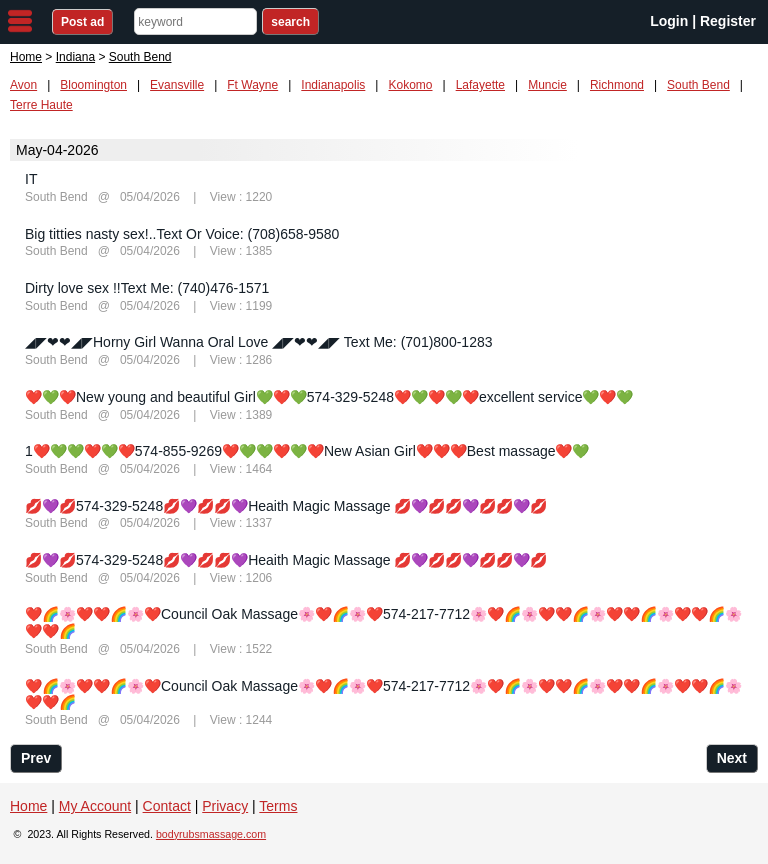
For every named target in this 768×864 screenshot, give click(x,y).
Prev (36, 758)
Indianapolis (333, 85)
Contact (167, 806)
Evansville (177, 85)
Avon (23, 85)
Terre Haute (41, 105)
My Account (95, 806)
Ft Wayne (252, 85)
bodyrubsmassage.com (211, 834)
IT (31, 179)
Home (26, 57)
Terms (278, 806)
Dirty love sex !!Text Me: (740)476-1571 (147, 288)
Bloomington (93, 85)
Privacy (225, 806)
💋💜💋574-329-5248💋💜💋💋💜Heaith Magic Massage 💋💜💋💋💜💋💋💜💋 (286, 506)
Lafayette (480, 85)
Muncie (547, 85)
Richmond (617, 85)
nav (20, 21)
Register (728, 21)
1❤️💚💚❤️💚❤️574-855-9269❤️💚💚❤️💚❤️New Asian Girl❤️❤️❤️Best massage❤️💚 (307, 451)
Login (669, 21)
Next (732, 758)
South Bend (698, 85)
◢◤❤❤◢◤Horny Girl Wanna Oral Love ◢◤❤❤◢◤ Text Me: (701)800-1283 (259, 342)
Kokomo (410, 85)
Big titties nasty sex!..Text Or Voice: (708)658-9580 (182, 234)
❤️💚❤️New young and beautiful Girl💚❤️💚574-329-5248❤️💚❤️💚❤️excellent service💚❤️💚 (329, 397)
